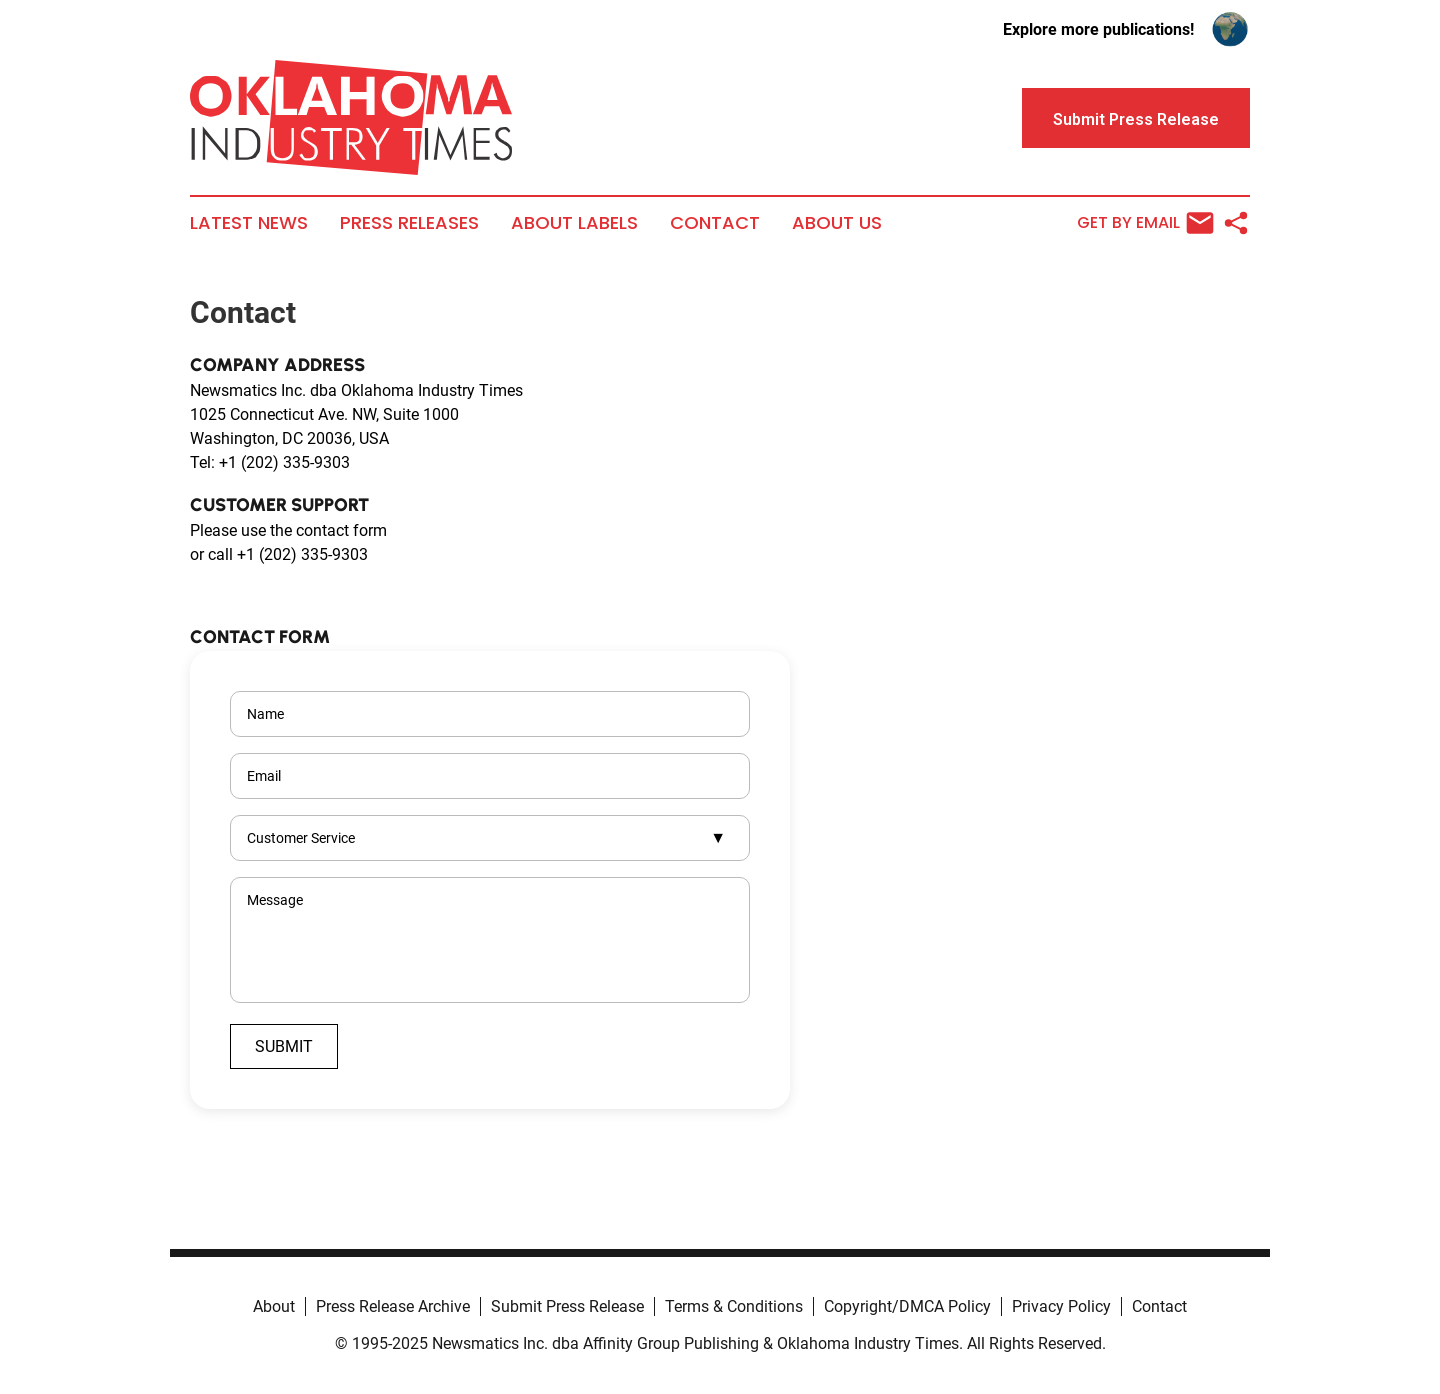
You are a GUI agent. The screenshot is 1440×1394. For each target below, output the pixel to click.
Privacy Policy (1061, 1306)
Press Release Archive (393, 1306)
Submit (284, 1046)
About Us (837, 223)
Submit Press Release (567, 1306)
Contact (715, 223)
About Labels (574, 223)
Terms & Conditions (734, 1306)
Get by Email (1145, 223)
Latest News (249, 223)
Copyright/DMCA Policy (907, 1306)
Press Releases (409, 223)
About (274, 1306)
